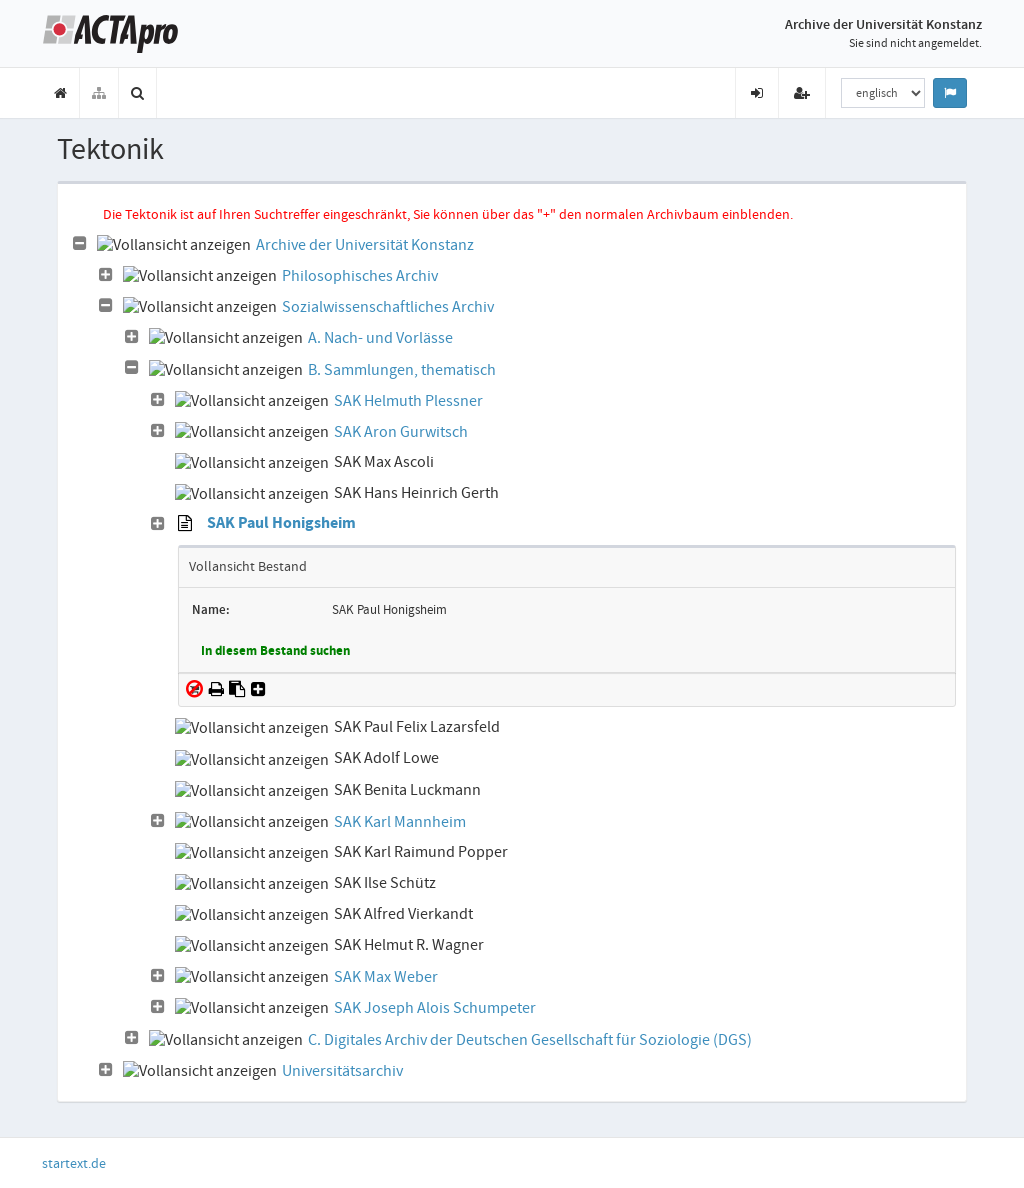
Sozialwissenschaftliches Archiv (388, 307)
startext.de (74, 1163)
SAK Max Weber (386, 977)
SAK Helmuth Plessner (408, 401)
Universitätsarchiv (342, 1071)
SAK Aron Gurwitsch (401, 432)
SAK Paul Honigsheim (281, 524)
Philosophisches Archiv (360, 276)
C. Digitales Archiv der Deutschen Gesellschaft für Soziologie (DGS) (530, 1040)
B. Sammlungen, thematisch (402, 370)
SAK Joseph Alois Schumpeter (435, 1008)
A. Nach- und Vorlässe (380, 338)
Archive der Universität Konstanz (365, 245)
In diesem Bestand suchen (275, 652)
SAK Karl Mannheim (400, 822)
